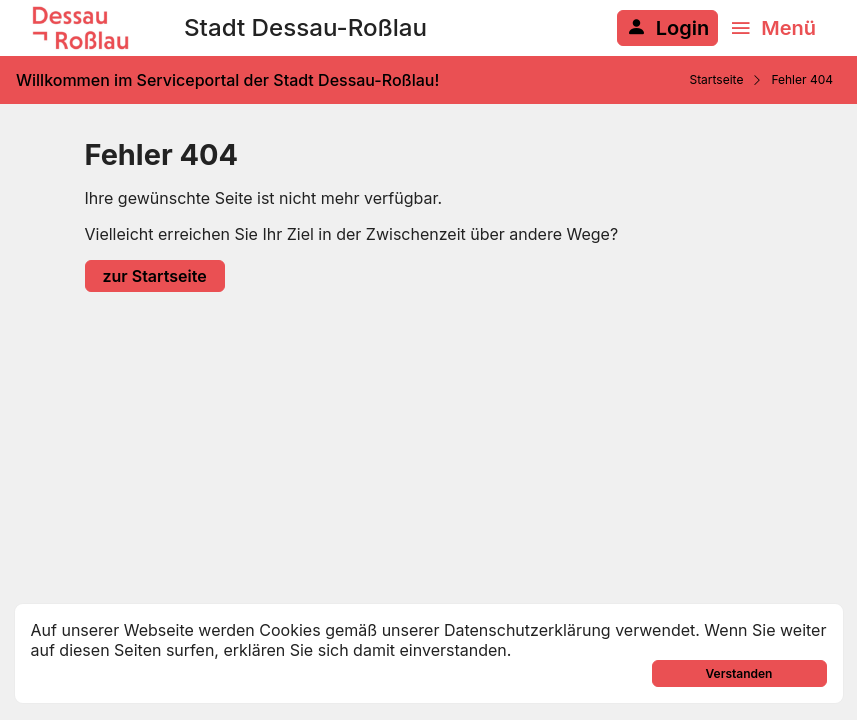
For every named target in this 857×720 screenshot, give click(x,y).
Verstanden (739, 673)
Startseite (716, 79)
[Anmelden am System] (667, 28)
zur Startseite (155, 276)
